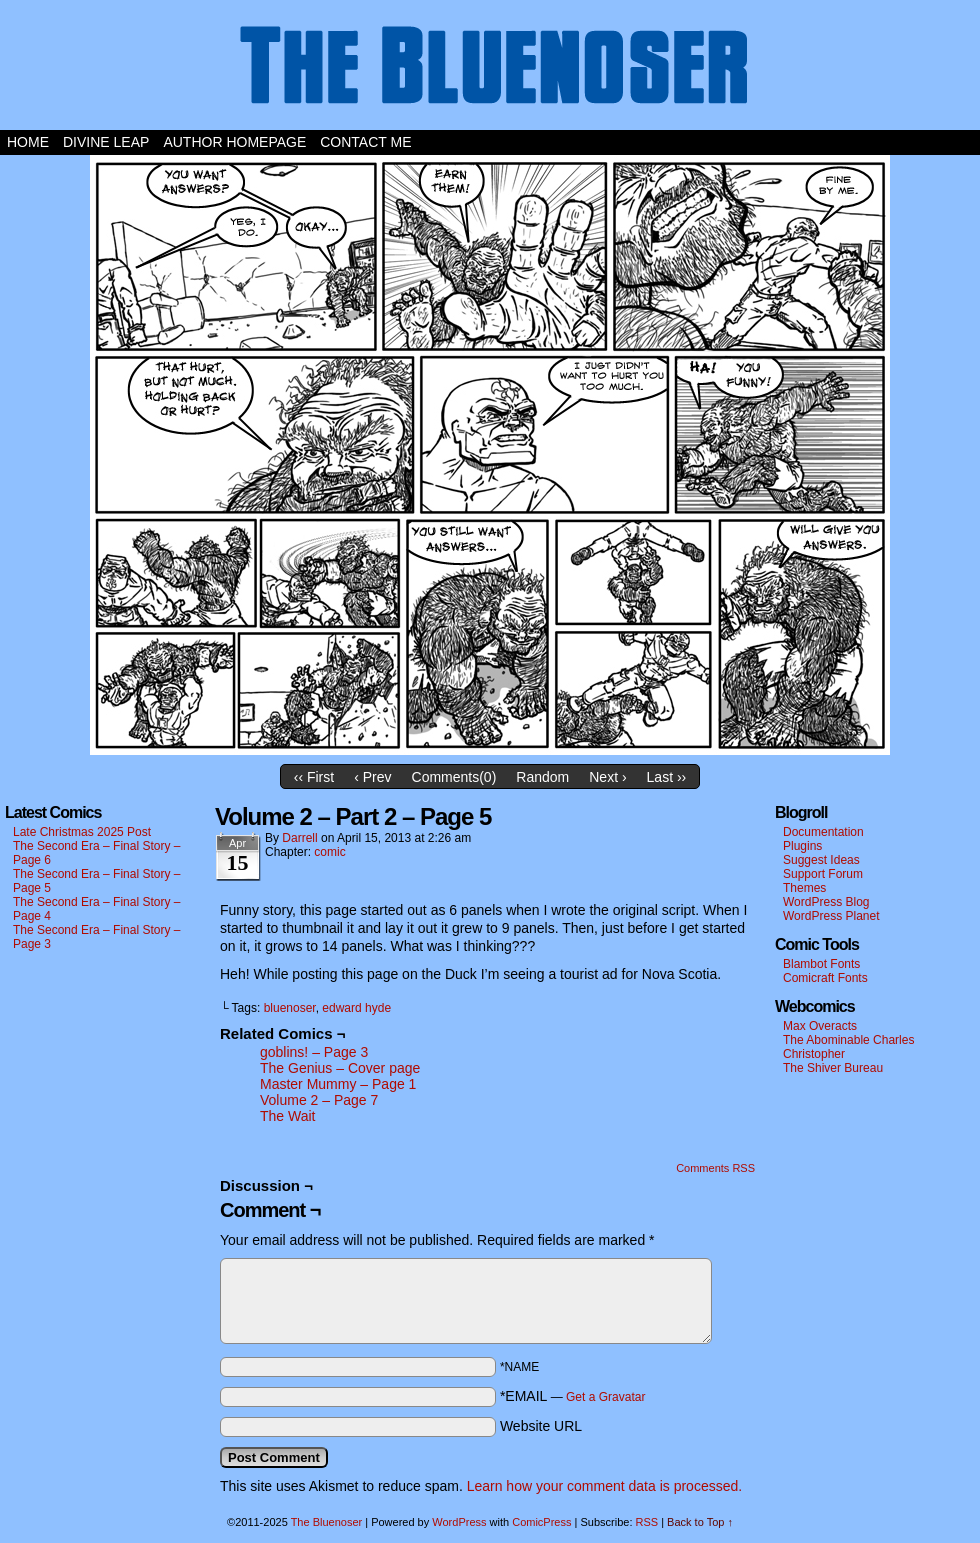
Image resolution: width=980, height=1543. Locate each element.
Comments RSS (715, 1168)
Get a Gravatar (605, 1397)
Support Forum (823, 874)
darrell (299, 838)
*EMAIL (573, 1396)
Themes (804, 888)
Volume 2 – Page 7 (319, 1100)
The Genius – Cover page (340, 1068)
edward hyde (356, 1008)
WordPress (459, 1522)
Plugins (802, 846)
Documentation (823, 832)
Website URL (541, 1426)
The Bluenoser (490, 70)
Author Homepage (234, 142)
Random (542, 777)
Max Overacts (820, 1026)
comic (329, 852)
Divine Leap (106, 142)
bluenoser (290, 1008)
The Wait (288, 1116)
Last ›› (667, 777)
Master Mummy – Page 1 (338, 1084)
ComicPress (541, 1522)
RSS (647, 1522)
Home (28, 142)
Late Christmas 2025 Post (82, 832)
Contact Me (365, 142)
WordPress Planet (831, 916)
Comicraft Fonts (825, 978)
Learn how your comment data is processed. (604, 1486)
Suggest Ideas (821, 860)
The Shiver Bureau (833, 1068)
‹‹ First (314, 777)
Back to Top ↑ (700, 1522)
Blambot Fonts (821, 964)
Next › (607, 777)
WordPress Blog (826, 902)
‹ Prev (372, 777)
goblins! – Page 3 (314, 1052)
